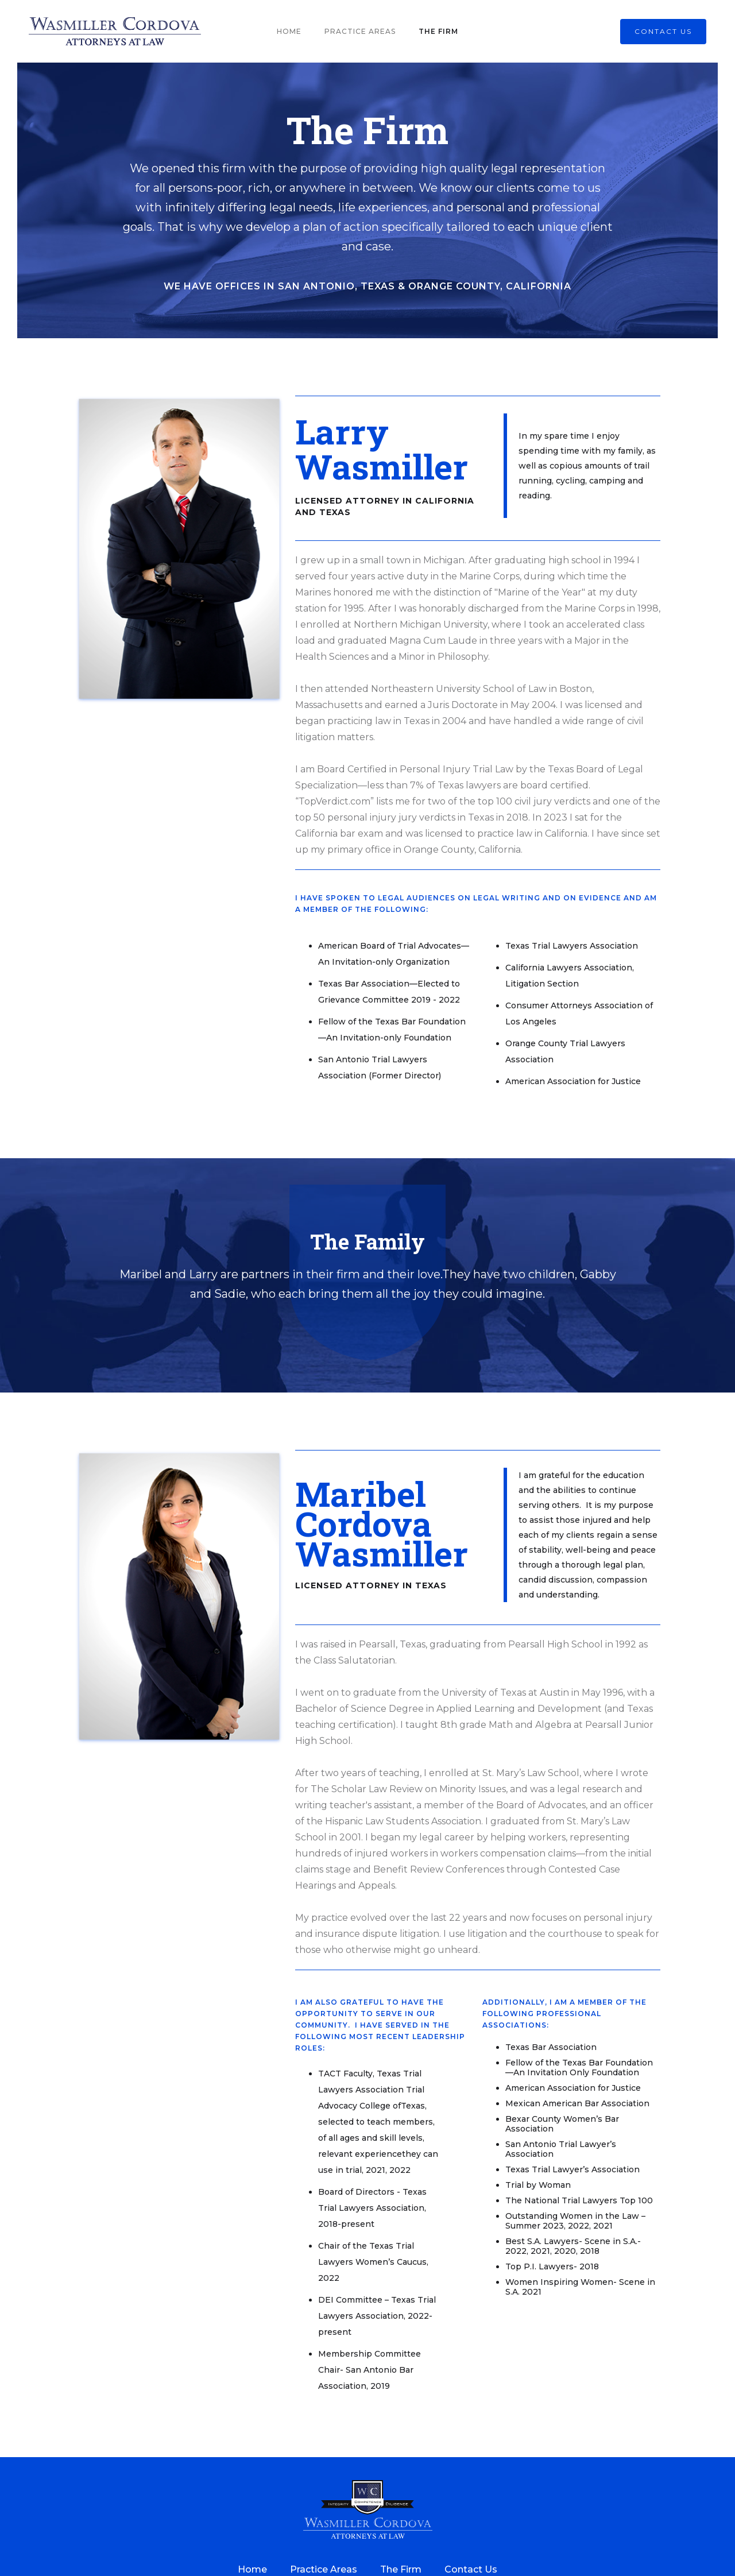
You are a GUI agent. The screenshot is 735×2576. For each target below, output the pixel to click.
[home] (115, 31)
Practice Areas (360, 31)
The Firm (438, 31)
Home (289, 31)
